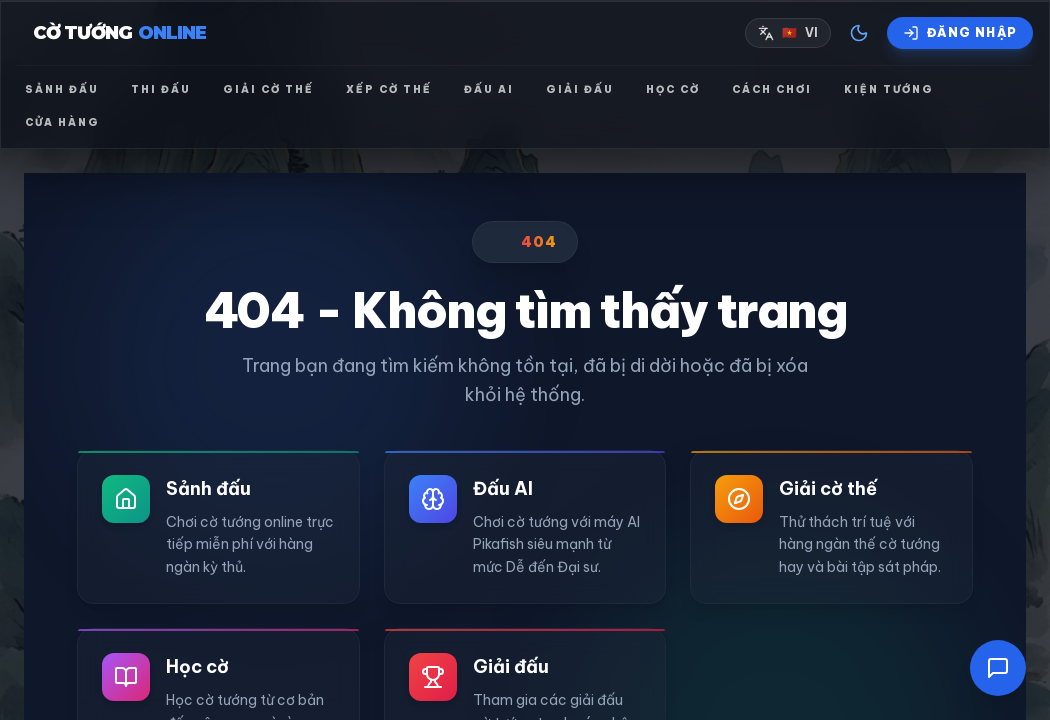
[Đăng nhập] (960, 33)
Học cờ (673, 89)
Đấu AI (489, 89)
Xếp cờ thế (389, 89)
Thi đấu (161, 89)
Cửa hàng (62, 122)
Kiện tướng (889, 89)
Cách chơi (772, 89)
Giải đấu (580, 89)
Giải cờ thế (268, 89)
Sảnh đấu (62, 89)
